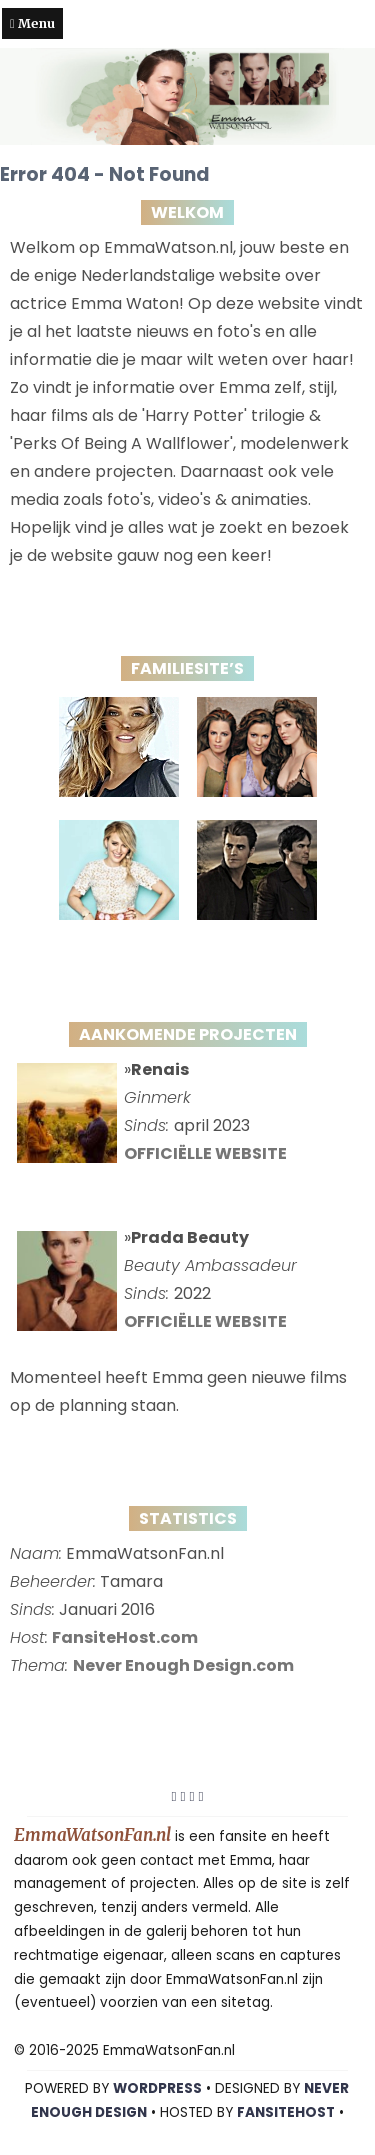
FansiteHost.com (125, 1637)
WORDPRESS (157, 2088)
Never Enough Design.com (183, 1665)
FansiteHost (286, 2112)
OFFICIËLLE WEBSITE (205, 1153)
